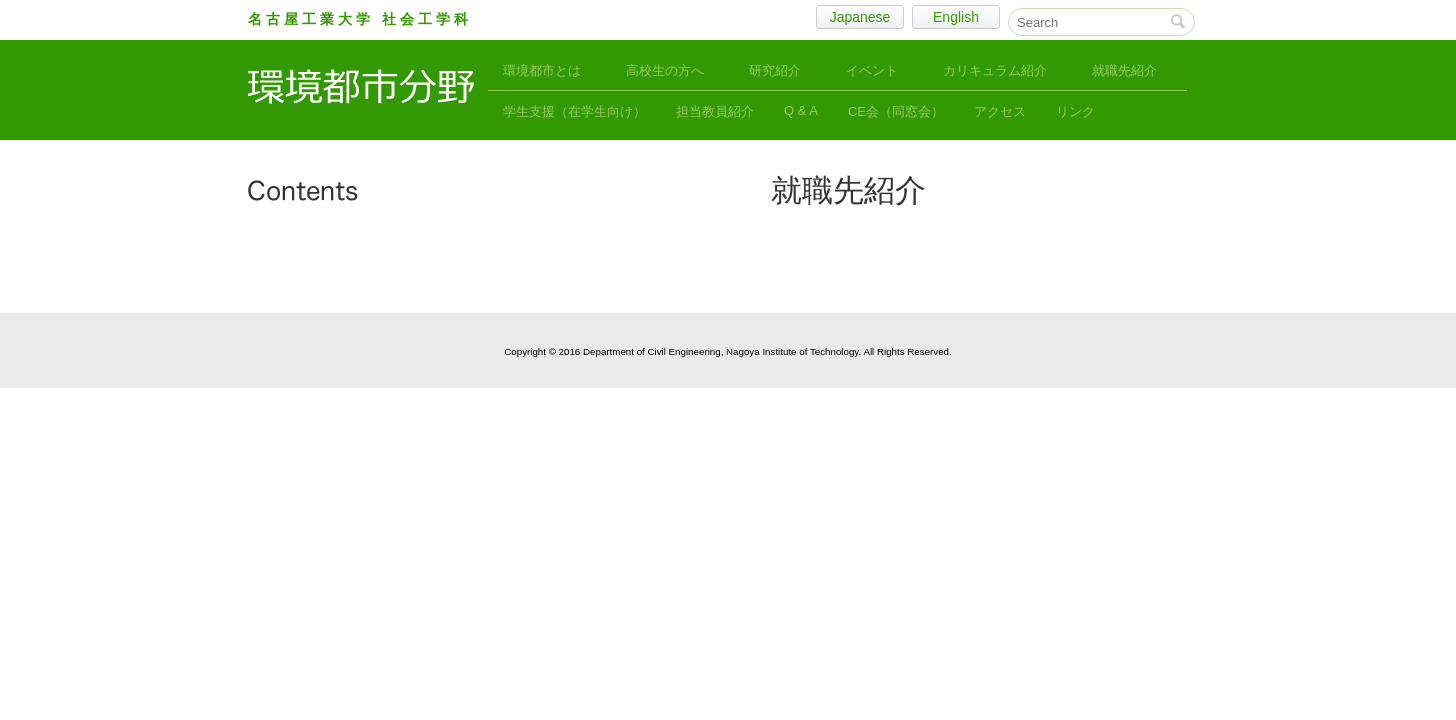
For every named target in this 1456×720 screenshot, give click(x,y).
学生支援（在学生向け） (574, 111)
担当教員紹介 (715, 111)
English (956, 17)
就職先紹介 (1124, 70)
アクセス (1000, 111)
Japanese (860, 17)
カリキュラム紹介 (995, 70)
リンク (1075, 111)
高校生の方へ (665, 70)
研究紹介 (775, 70)
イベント (872, 70)
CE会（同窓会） (896, 111)
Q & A (801, 110)
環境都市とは (542, 70)
